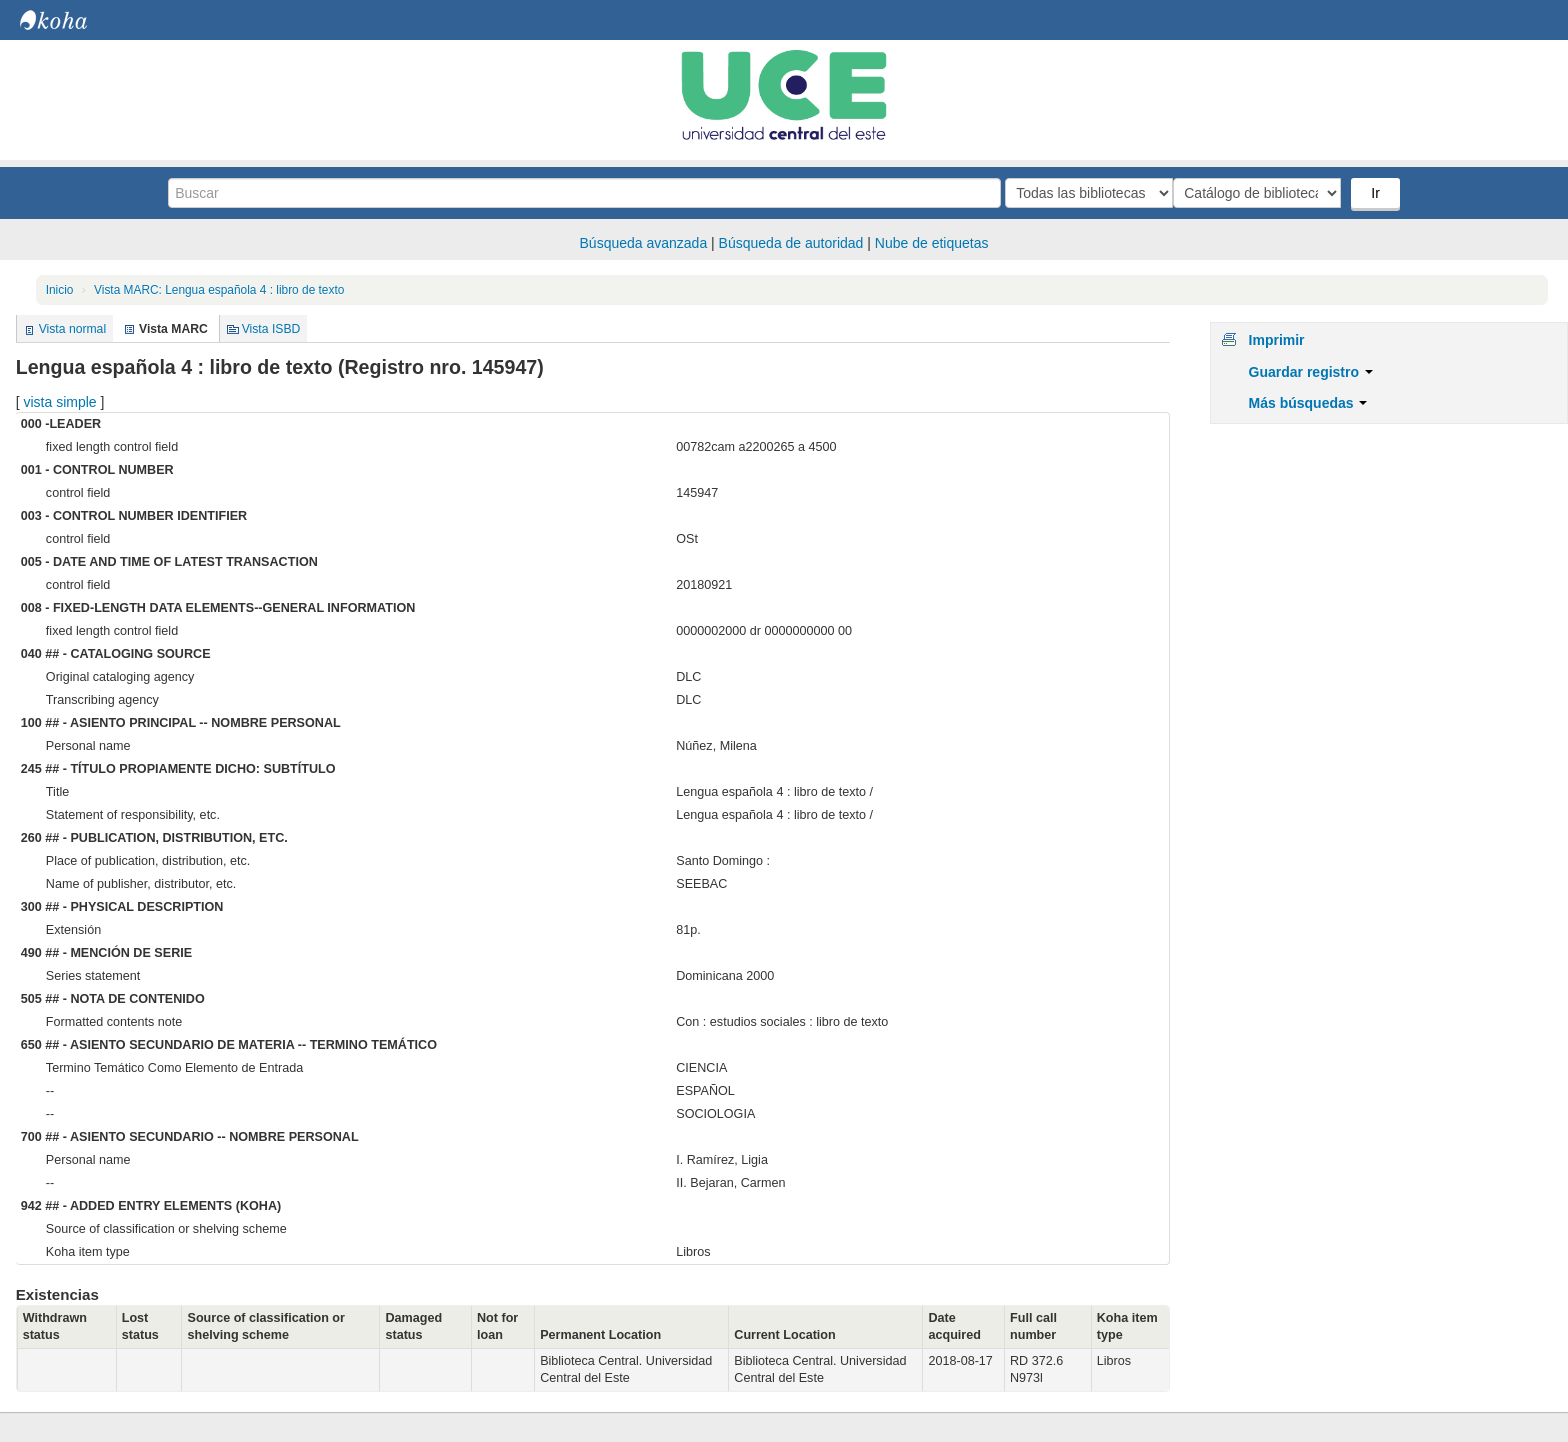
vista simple (59, 402)
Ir (1377, 193)
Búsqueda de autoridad (791, 243)
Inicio (60, 290)
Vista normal (72, 329)
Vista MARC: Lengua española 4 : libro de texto (219, 290)
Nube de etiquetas (932, 243)
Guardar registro (1311, 372)
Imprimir (1277, 340)
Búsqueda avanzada (644, 243)
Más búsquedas (1308, 403)
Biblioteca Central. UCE (70, 20)
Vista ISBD (271, 329)
